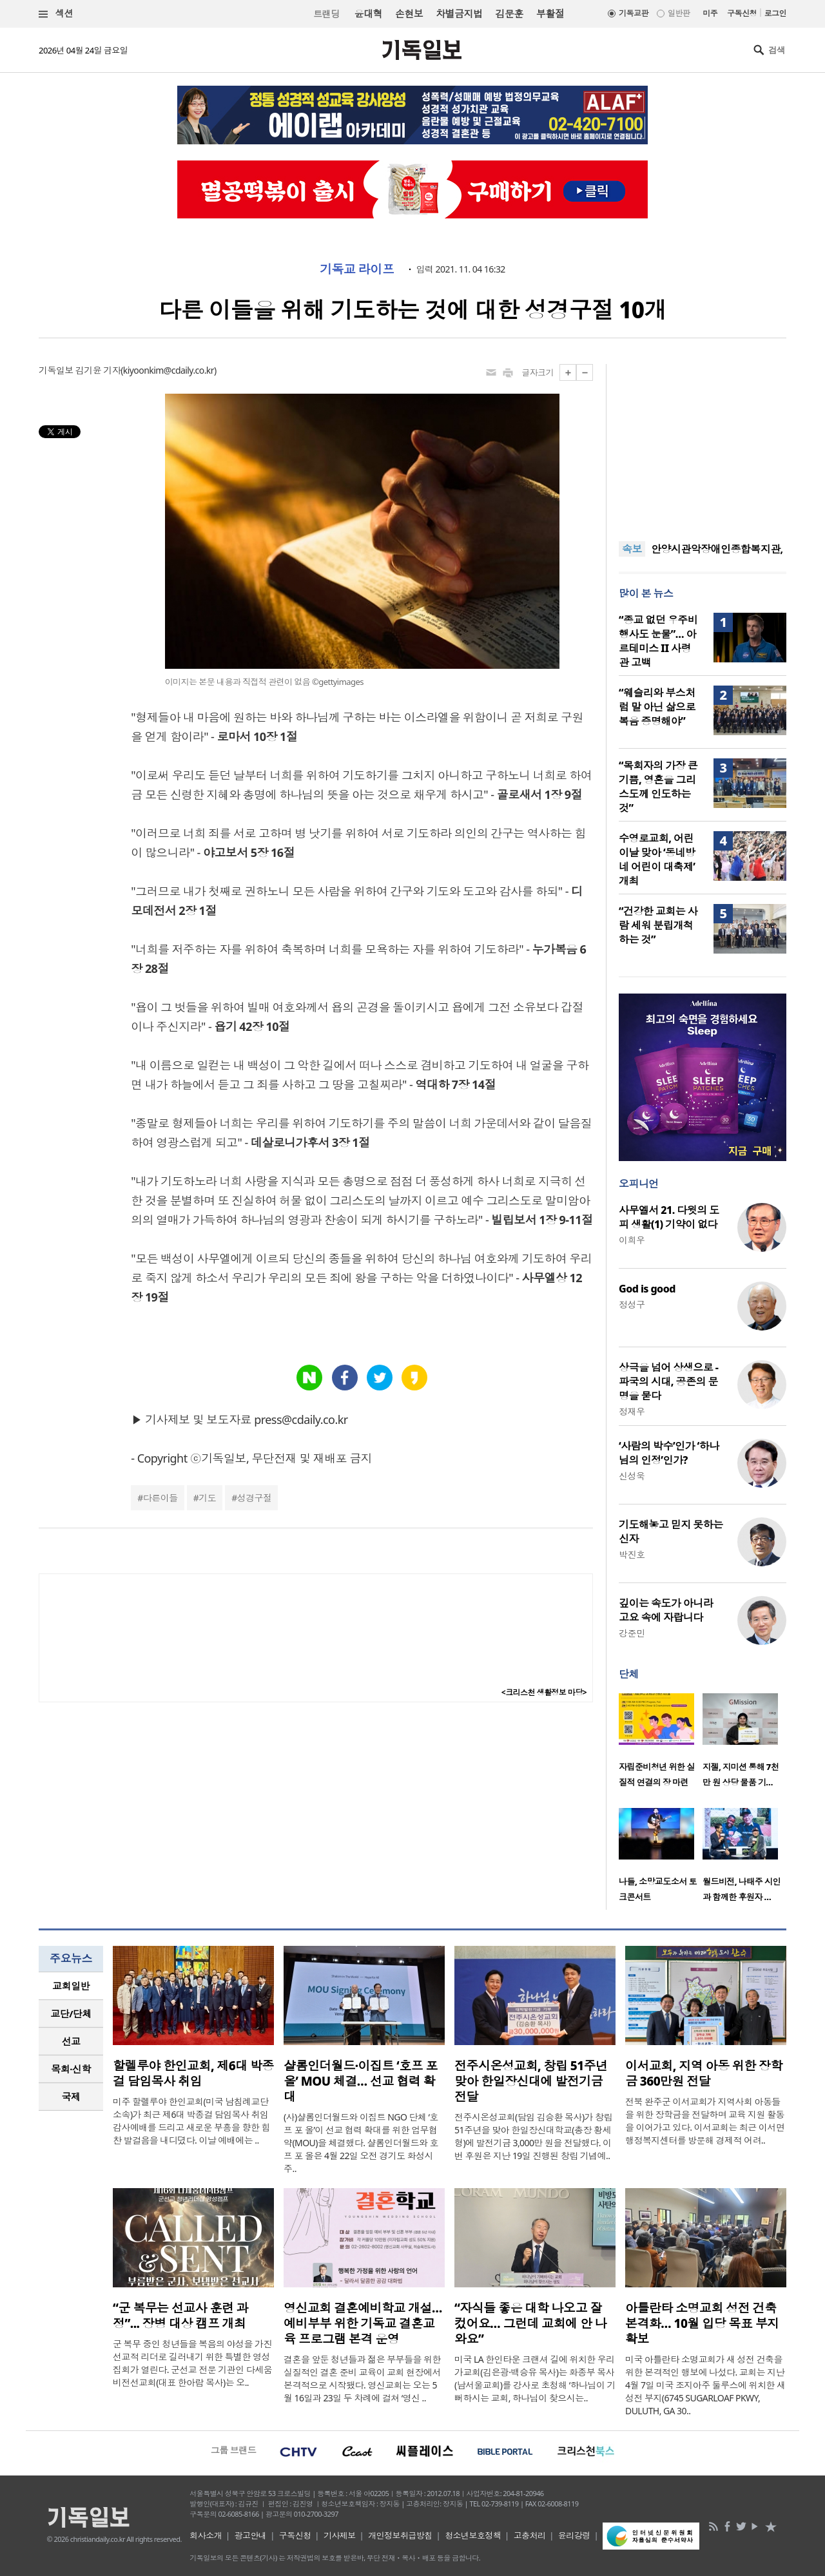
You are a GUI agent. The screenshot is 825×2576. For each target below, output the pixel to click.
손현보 (409, 13)
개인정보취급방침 (400, 2535)
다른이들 (160, 1498)
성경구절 (254, 1498)
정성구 (632, 1304)
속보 (632, 549)
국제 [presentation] (71, 2096)
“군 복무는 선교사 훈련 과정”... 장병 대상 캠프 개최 (180, 2316)
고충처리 (530, 2535)
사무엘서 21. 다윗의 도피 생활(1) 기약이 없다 (669, 1217)
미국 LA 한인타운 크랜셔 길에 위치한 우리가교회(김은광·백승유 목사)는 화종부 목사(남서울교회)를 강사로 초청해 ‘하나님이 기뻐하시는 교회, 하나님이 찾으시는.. (535, 2378)
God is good (647, 1289)
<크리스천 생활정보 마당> (544, 1692)
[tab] (71, 1986)
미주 (710, 13)
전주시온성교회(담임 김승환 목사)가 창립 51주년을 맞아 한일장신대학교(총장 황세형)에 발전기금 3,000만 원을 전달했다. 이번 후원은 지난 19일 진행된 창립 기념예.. (533, 2136)
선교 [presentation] (71, 2041)
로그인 (775, 13)
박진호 (632, 1554)
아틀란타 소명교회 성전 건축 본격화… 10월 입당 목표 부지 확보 (702, 2323)
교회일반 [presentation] (71, 1985)
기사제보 (340, 2535)
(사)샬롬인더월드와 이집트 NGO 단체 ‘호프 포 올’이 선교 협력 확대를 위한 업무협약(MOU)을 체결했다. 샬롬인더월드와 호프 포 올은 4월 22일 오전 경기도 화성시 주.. (361, 2143)
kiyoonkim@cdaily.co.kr (168, 370)
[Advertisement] (702, 444)
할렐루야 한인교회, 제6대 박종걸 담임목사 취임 (193, 2073)
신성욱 (632, 1476)
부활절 (550, 13)
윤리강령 (574, 2535)
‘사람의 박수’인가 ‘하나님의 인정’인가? (669, 1453)
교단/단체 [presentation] (70, 2013)
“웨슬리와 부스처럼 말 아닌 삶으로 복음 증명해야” (657, 707)
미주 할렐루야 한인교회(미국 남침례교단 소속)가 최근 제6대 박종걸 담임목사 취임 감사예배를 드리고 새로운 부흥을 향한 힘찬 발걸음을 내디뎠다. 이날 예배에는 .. (191, 2120)
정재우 (632, 1411)
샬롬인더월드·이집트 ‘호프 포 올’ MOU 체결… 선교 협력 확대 (361, 2081)
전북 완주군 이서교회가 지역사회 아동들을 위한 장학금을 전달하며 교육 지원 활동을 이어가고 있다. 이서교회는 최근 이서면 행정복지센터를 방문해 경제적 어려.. (704, 2120)
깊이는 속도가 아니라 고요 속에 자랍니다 (666, 1610)
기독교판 (633, 13)
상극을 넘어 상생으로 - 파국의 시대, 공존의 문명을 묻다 (668, 1381)
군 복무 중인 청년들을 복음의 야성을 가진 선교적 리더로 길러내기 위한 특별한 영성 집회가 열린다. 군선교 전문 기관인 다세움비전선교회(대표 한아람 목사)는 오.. (192, 2363)
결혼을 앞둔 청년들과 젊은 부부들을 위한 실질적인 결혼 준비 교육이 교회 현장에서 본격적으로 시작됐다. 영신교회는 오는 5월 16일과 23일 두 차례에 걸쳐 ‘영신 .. (362, 2378)
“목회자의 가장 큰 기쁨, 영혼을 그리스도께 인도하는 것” (658, 786)
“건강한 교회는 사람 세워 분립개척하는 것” (658, 925)
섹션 (56, 14)
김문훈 (509, 13)
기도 (207, 1498)
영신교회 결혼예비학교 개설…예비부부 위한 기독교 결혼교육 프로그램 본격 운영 (363, 2323)
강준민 (632, 1633)
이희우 (632, 1240)
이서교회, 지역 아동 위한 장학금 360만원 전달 (703, 2073)
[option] (661, 1744)
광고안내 (251, 2535)
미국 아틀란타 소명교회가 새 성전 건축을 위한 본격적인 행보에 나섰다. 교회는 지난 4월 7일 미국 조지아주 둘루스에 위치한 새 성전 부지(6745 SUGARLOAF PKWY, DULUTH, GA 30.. (705, 2385)
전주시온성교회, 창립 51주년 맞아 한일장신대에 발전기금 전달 (531, 2081)
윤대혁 (368, 13)
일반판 (679, 13)
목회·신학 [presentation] (70, 2068)
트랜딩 (326, 14)
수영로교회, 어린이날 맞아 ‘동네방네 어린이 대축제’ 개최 (657, 859)
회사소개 (205, 2535)
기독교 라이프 (357, 269)
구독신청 (742, 13)
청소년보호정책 (473, 2535)
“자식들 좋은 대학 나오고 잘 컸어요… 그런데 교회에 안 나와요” (530, 2323)
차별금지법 (459, 13)
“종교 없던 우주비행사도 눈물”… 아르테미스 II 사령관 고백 (658, 641)
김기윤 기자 (98, 370)
